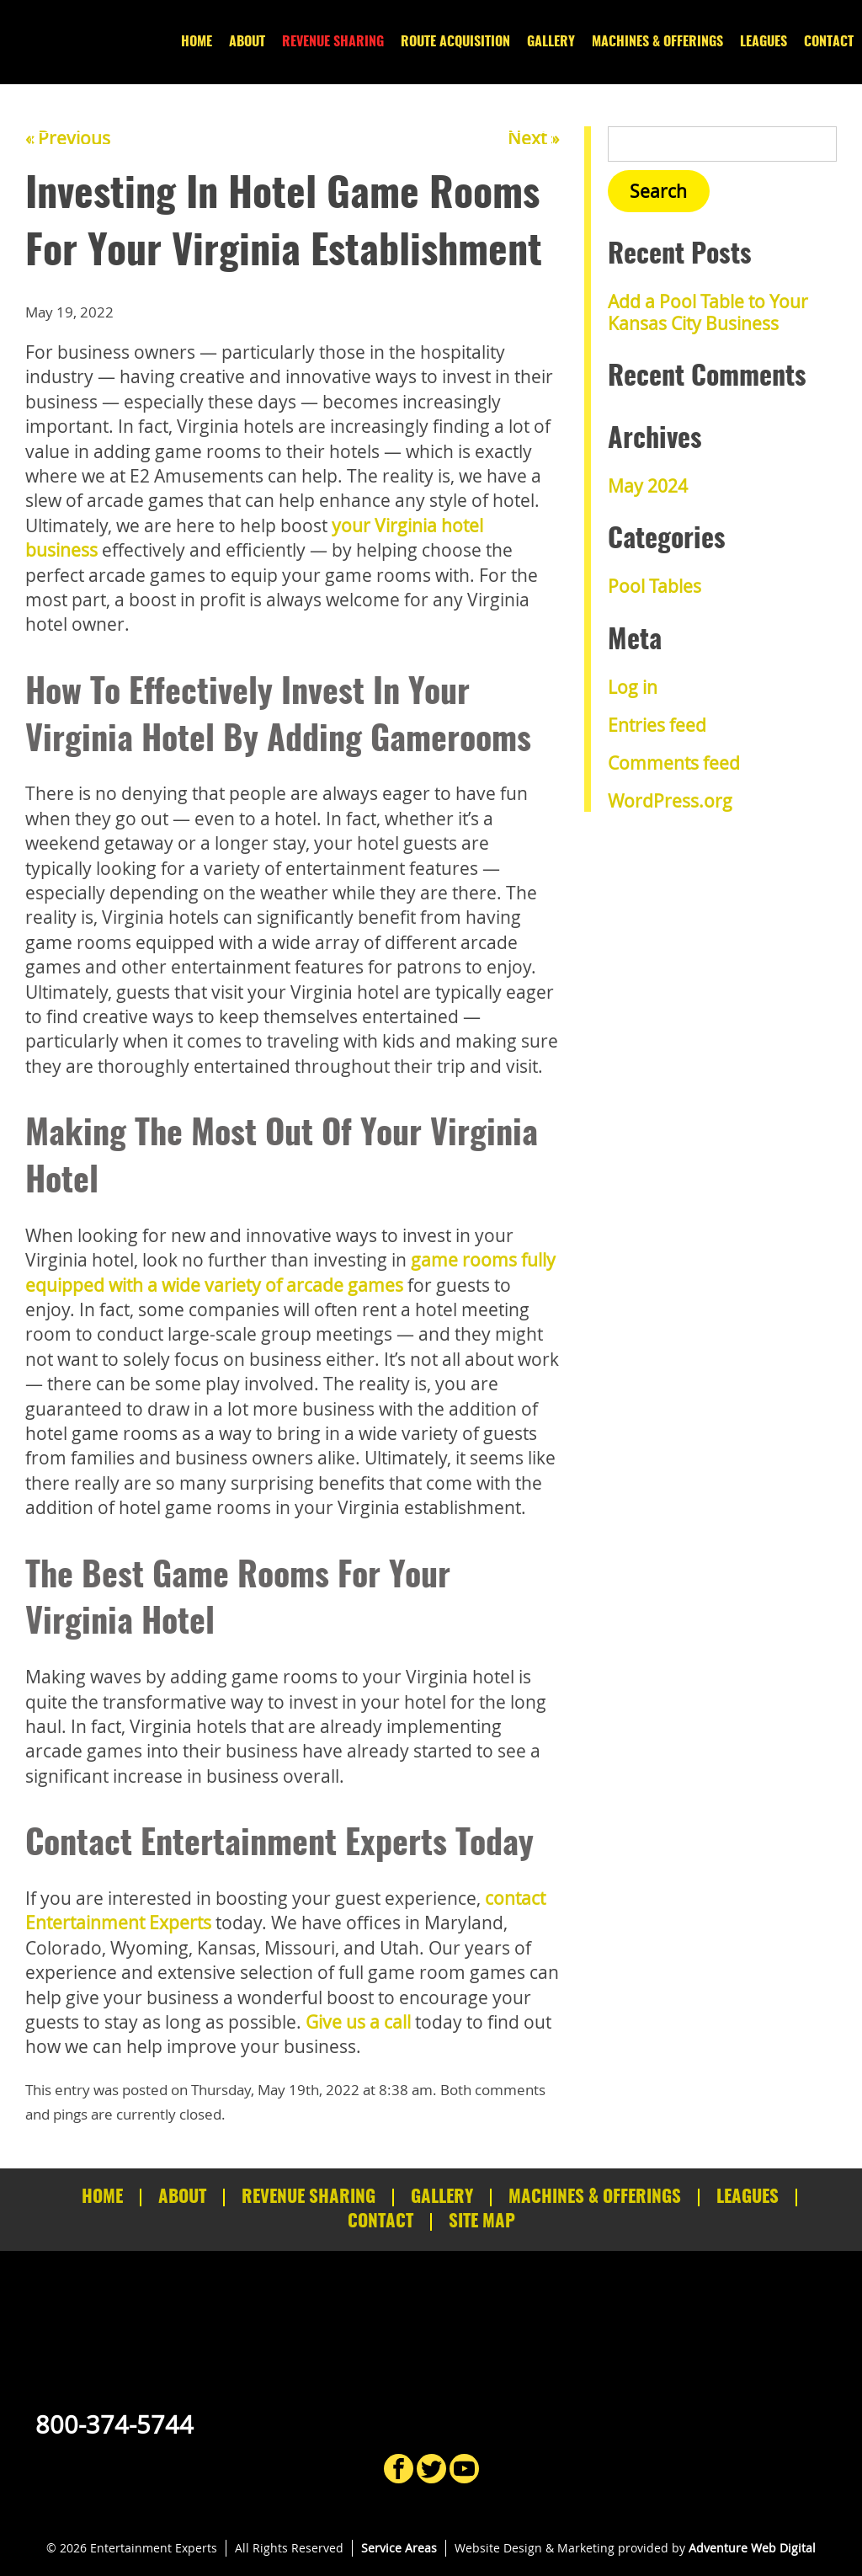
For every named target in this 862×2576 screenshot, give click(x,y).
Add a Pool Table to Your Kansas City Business (708, 312)
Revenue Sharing (333, 42)
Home (196, 42)
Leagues (763, 42)
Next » (533, 138)
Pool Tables (654, 586)
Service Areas (399, 2548)
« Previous (67, 138)
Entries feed (657, 725)
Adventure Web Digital (752, 2548)
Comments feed (674, 763)
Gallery (551, 42)
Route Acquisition (455, 42)
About (247, 42)
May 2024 (648, 486)
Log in (632, 687)
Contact (829, 42)
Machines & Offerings (657, 42)
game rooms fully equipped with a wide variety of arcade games (290, 1272)
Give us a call (358, 2022)
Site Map (482, 2222)
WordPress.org (670, 801)
